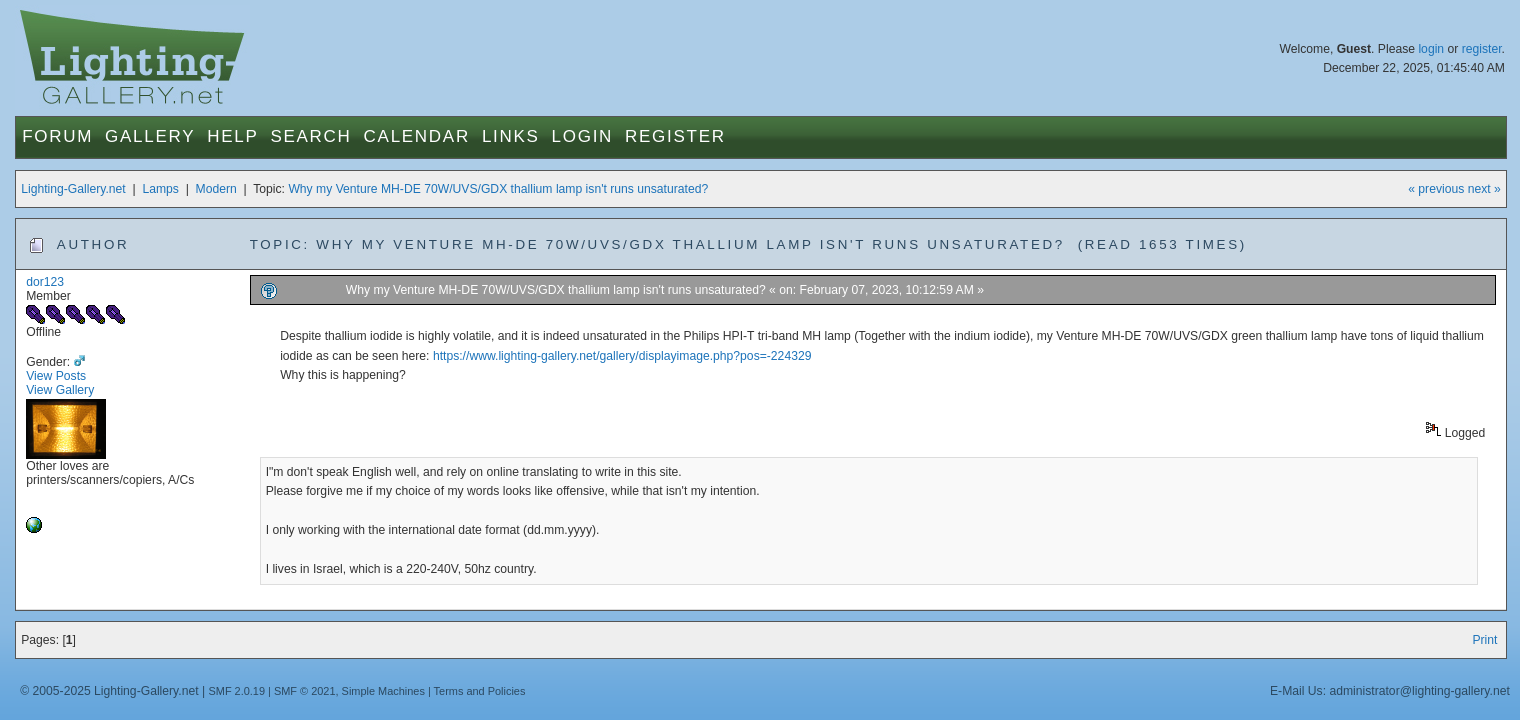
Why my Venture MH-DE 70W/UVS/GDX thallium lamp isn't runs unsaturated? (498, 189)
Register (675, 136)
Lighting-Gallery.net (73, 189)
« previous (1436, 189)
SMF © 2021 (305, 691)
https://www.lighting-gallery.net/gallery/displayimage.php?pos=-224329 (622, 356)
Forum (57, 136)
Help (232, 136)
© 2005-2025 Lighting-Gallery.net (109, 691)
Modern (216, 189)
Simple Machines (383, 691)
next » (1484, 189)
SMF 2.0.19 (236, 691)
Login (582, 136)
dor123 (45, 282)
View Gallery (60, 390)
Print (1484, 640)
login (1431, 49)
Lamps (160, 189)
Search (310, 136)
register (1482, 49)
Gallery (150, 136)
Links (511, 136)
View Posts (56, 376)
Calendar (417, 136)
